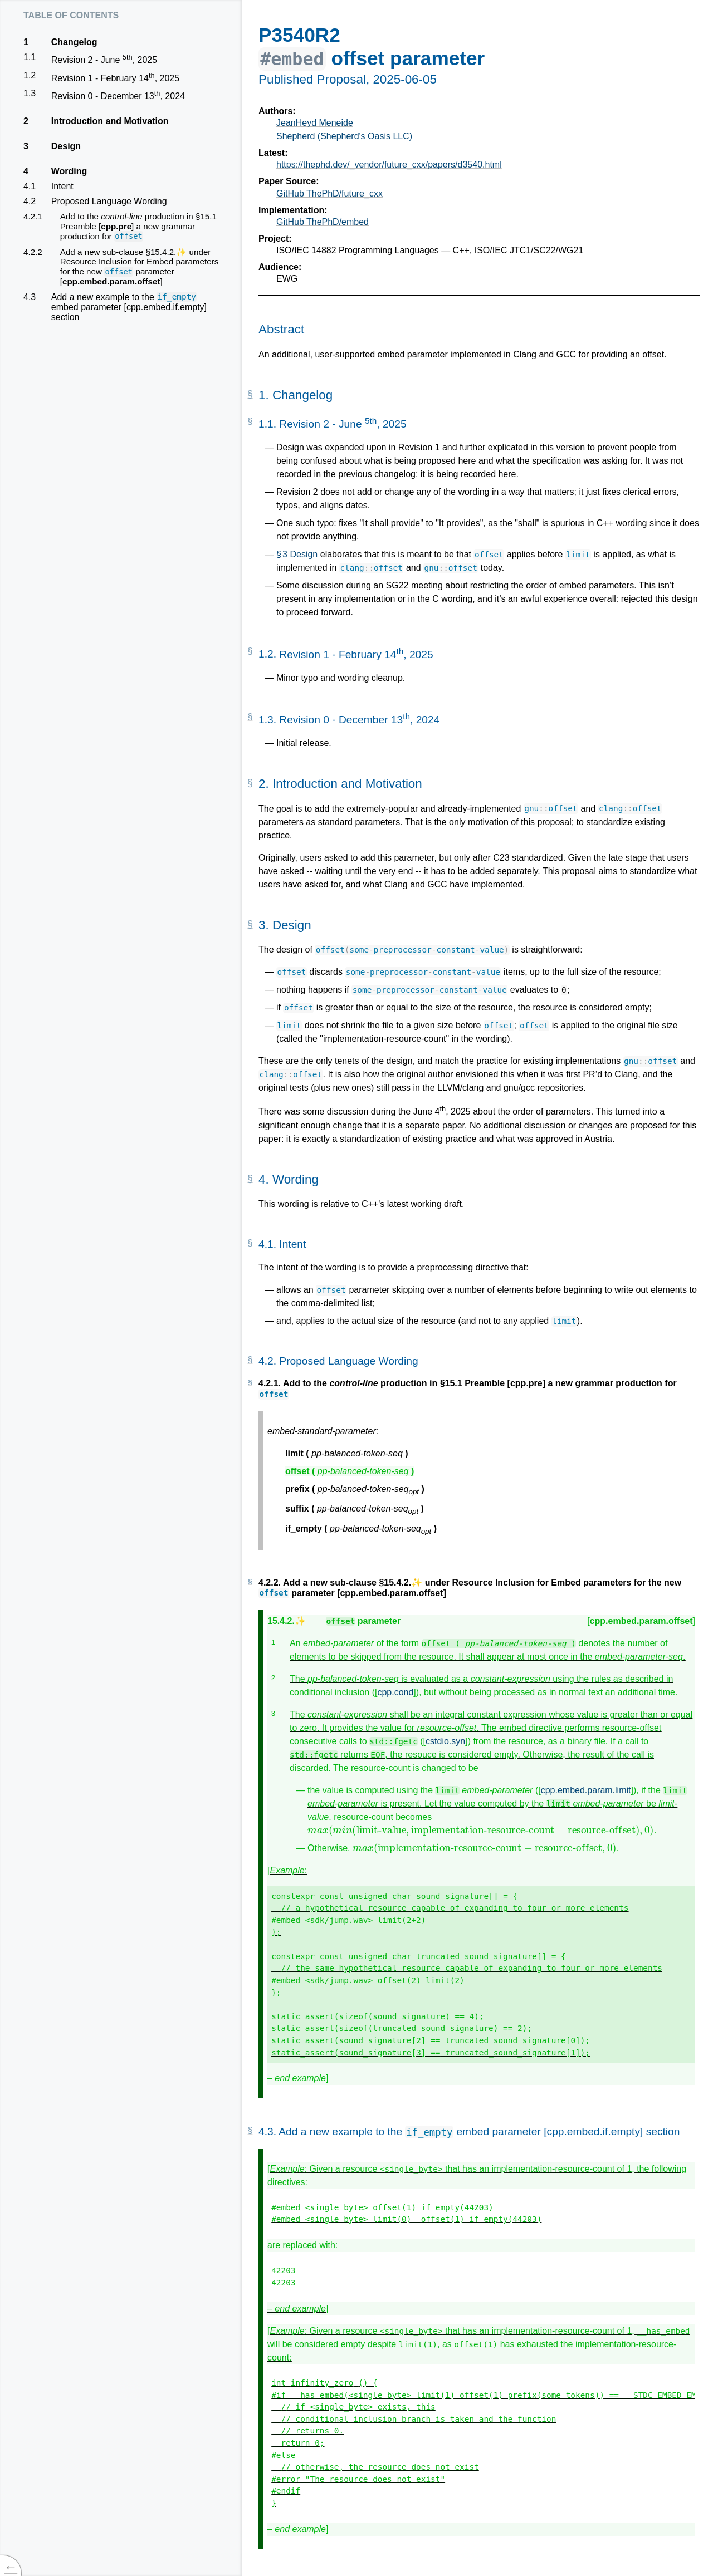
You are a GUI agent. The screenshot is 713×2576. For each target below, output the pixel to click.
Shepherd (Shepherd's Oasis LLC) (344, 136)
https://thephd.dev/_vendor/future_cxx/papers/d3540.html (389, 164)
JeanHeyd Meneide (314, 122)
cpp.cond (395, 1692)
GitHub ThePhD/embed (322, 222)
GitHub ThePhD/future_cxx (329, 193)
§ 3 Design (297, 554)
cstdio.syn (445, 1741)
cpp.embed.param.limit (586, 1790)
